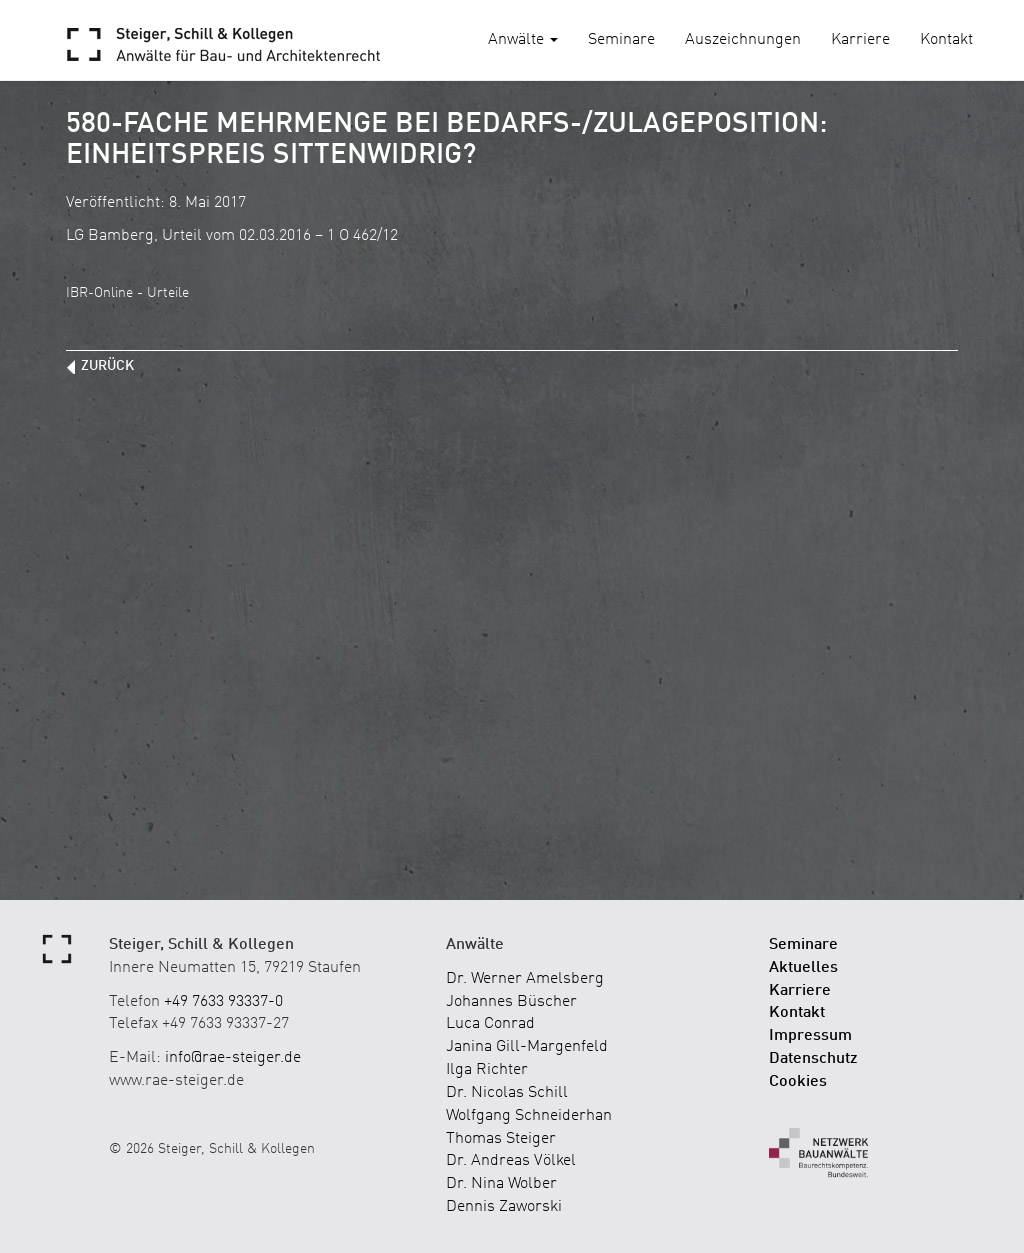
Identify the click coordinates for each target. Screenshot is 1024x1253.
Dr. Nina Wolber (501, 1184)
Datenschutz (813, 1059)
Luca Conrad (490, 1024)
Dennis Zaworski (504, 1207)
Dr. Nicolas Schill (507, 1093)
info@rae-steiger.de (233, 1058)
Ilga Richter (487, 1070)
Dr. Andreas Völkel (511, 1161)
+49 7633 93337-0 (223, 1002)
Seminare (621, 40)
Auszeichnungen (743, 40)
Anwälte (523, 40)
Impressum (810, 1036)
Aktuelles (803, 968)
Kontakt (946, 40)
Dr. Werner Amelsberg (525, 979)
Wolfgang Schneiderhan (529, 1116)
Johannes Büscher (511, 1002)
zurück (107, 366)
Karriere (860, 40)
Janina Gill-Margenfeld (527, 1047)
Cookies (798, 1082)
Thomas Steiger (501, 1139)
